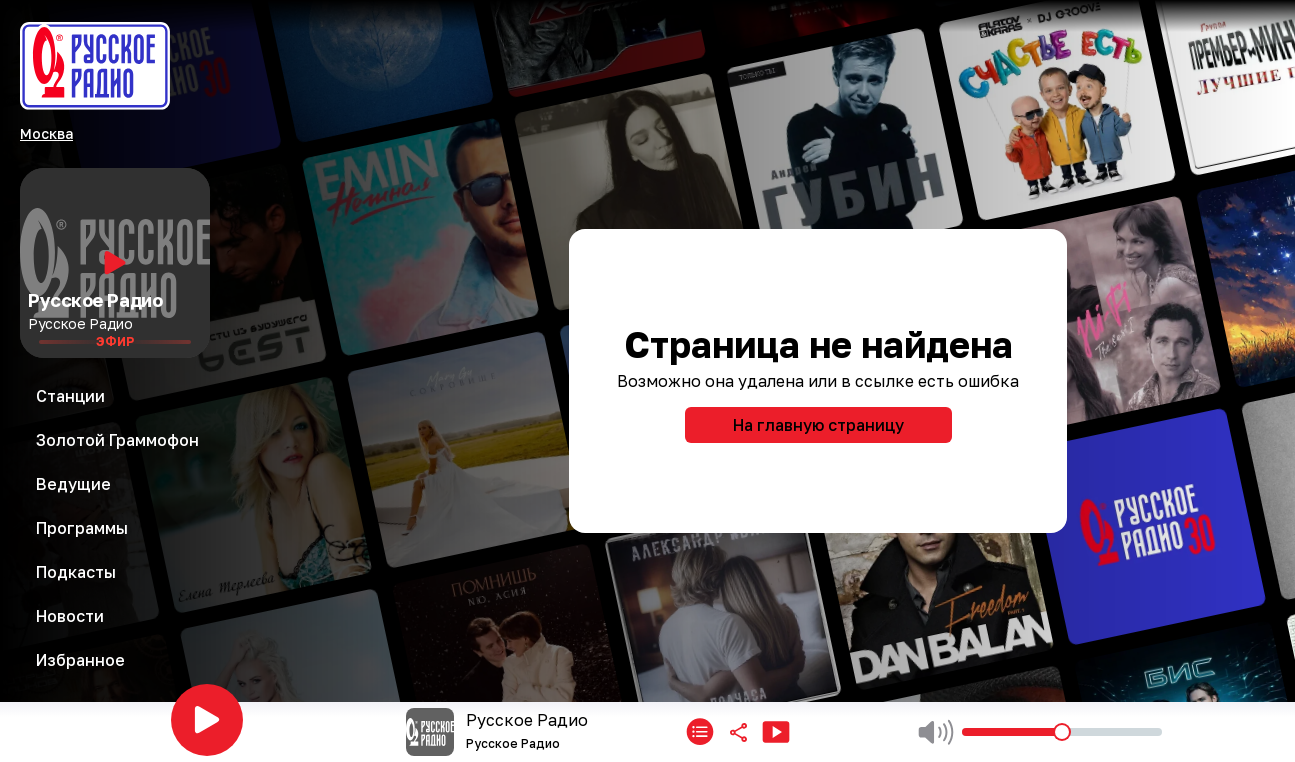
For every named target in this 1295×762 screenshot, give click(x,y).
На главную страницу (818, 425)
